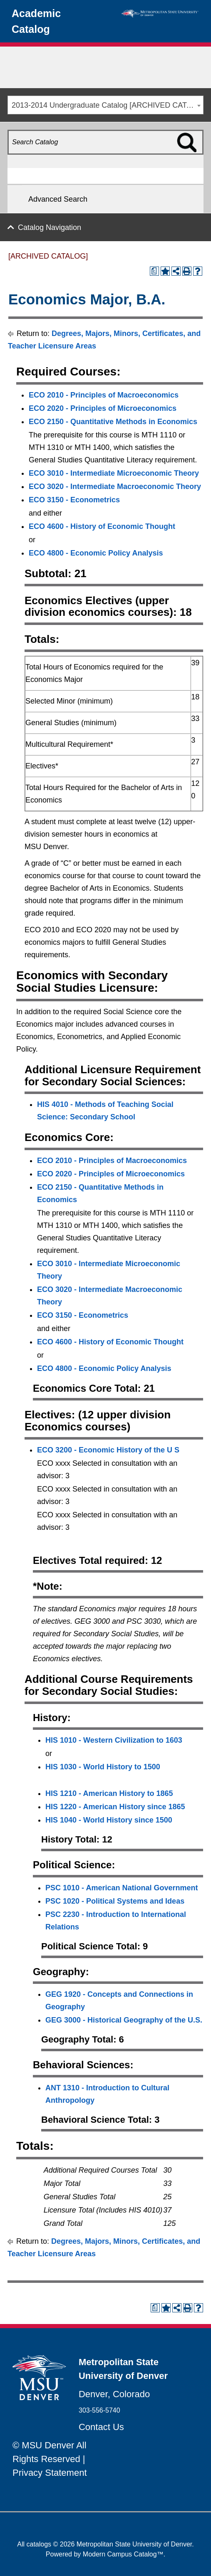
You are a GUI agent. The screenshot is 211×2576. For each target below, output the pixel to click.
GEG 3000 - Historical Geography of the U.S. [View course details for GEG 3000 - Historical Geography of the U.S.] (123, 2020)
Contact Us (101, 2427)
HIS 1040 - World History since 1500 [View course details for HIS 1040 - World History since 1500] (108, 1820)
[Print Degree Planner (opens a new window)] (154, 271)
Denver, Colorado (114, 2394)
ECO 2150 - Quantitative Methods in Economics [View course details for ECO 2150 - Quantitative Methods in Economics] (113, 421)
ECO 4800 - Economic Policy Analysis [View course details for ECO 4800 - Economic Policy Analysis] (96, 553)
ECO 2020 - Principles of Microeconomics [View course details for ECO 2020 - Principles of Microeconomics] (102, 408)
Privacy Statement (49, 2472)
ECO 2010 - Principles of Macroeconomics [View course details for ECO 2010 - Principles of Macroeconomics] (104, 395)
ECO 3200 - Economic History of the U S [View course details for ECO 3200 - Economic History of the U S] (108, 1450)
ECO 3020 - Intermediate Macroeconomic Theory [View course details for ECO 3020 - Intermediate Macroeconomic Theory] (115, 486)
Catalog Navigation (49, 227)
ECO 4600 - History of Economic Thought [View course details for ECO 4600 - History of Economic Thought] (102, 526)
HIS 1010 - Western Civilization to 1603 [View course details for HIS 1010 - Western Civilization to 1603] (113, 1740)
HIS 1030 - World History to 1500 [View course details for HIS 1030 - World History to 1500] (102, 1767)
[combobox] (105, 105)
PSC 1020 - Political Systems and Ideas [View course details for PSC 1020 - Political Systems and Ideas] (114, 1901)
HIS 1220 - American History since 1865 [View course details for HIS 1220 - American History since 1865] (115, 1807)
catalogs (39, 2544)
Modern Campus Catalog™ (123, 2554)
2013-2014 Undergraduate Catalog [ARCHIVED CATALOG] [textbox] (107, 105)
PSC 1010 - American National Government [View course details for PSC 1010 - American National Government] (121, 1888)
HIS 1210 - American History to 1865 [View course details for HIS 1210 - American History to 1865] (109, 1793)
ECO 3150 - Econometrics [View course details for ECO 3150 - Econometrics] (74, 500)
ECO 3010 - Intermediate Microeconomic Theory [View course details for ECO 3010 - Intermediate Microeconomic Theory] (114, 473)
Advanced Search (57, 199)
